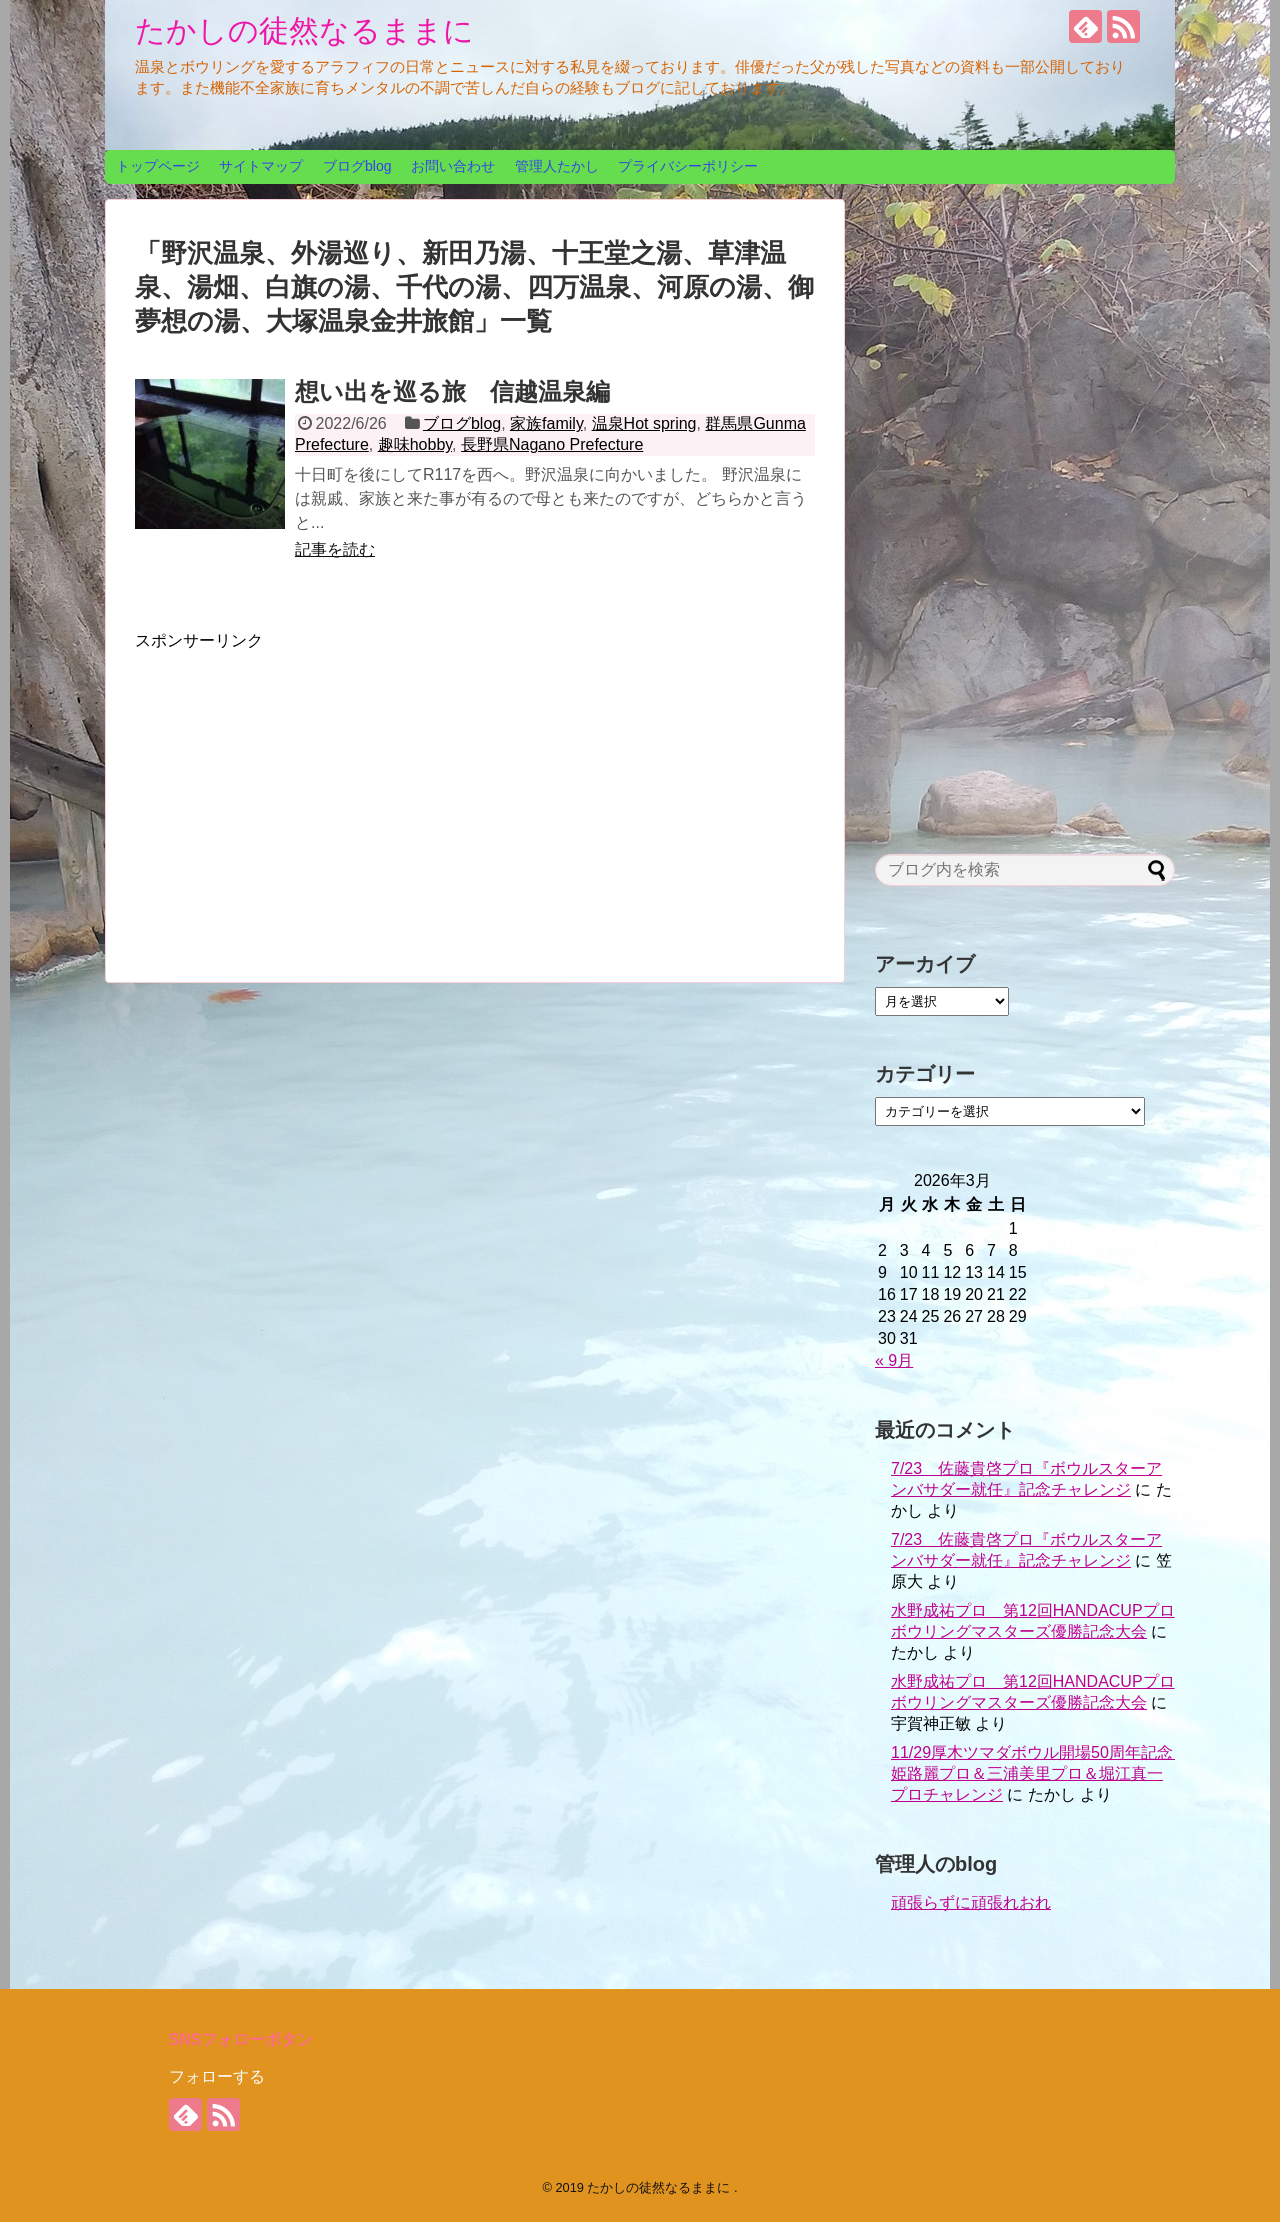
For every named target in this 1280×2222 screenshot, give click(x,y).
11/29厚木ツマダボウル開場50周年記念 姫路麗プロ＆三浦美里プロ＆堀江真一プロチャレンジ (1040, 1773)
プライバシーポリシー (688, 166)
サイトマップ (261, 166)
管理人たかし (557, 166)
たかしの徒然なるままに (304, 30)
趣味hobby (415, 444)
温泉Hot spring (644, 423)
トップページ (158, 166)
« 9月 (894, 1360)
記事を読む (335, 549)
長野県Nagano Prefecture (552, 444)
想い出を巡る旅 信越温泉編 (452, 391)
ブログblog (357, 166)
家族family (546, 423)
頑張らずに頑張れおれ (971, 1902)
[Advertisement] (303, 792)
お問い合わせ (453, 166)
